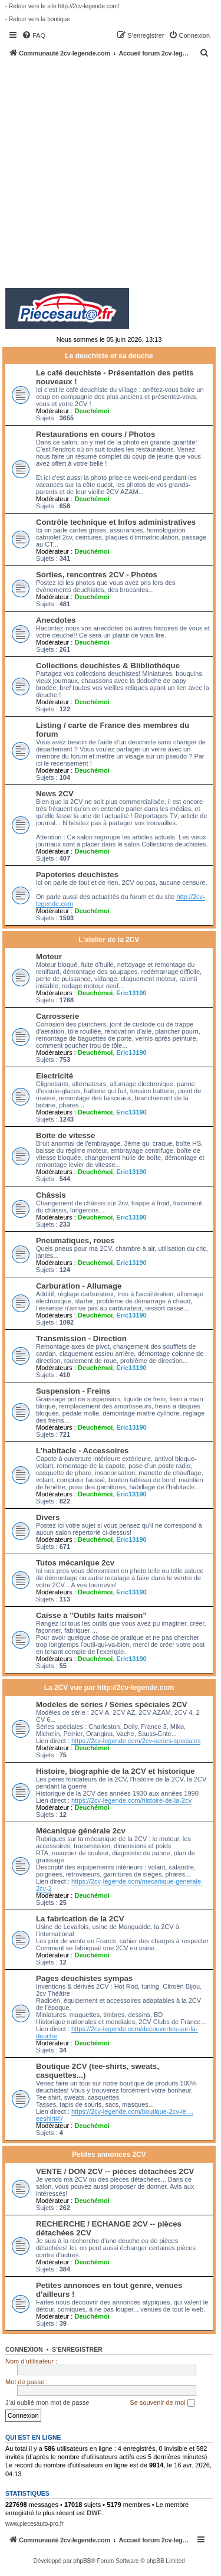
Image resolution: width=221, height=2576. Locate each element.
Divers (48, 1517)
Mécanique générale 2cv (81, 1830)
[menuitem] (33, 35)
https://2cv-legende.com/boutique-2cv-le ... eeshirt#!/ (114, 2115)
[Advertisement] (110, 174)
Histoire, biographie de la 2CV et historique (115, 1771)
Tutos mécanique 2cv (75, 1562)
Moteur (49, 956)
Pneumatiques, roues (75, 1240)
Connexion (24, 2349)
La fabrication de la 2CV (80, 1918)
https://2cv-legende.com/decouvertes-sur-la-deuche (117, 2032)
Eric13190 (131, 992)
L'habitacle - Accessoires (82, 1450)
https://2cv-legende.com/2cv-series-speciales (135, 1740)
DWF (94, 2512)
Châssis (51, 1195)
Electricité (54, 1075)
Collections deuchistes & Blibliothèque (108, 665)
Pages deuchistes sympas (84, 1978)
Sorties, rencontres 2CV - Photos (96, 574)
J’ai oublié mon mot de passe (47, 2402)
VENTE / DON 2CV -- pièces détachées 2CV (115, 2171)
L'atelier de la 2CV (109, 940)
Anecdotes (55, 620)
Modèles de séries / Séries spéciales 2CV (111, 1704)
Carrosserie (57, 1016)
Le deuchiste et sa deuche (109, 356)
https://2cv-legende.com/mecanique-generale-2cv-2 (119, 1885)
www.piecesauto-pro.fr (34, 2524)
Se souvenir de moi (162, 2403)
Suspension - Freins (73, 1391)
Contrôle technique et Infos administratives (116, 522)
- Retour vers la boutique (37, 19)
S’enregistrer (77, 2349)
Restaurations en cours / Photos (95, 434)
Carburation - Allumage (78, 1286)
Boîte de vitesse (65, 1135)
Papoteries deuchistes (77, 874)
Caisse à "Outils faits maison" (91, 1615)
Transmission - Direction (81, 1338)
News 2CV (55, 793)
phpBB (82, 2561)
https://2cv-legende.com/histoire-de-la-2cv (131, 1800)
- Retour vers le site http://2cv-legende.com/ (62, 6)
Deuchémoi (91, 410)
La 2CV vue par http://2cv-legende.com (109, 1687)
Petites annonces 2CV (109, 2154)
